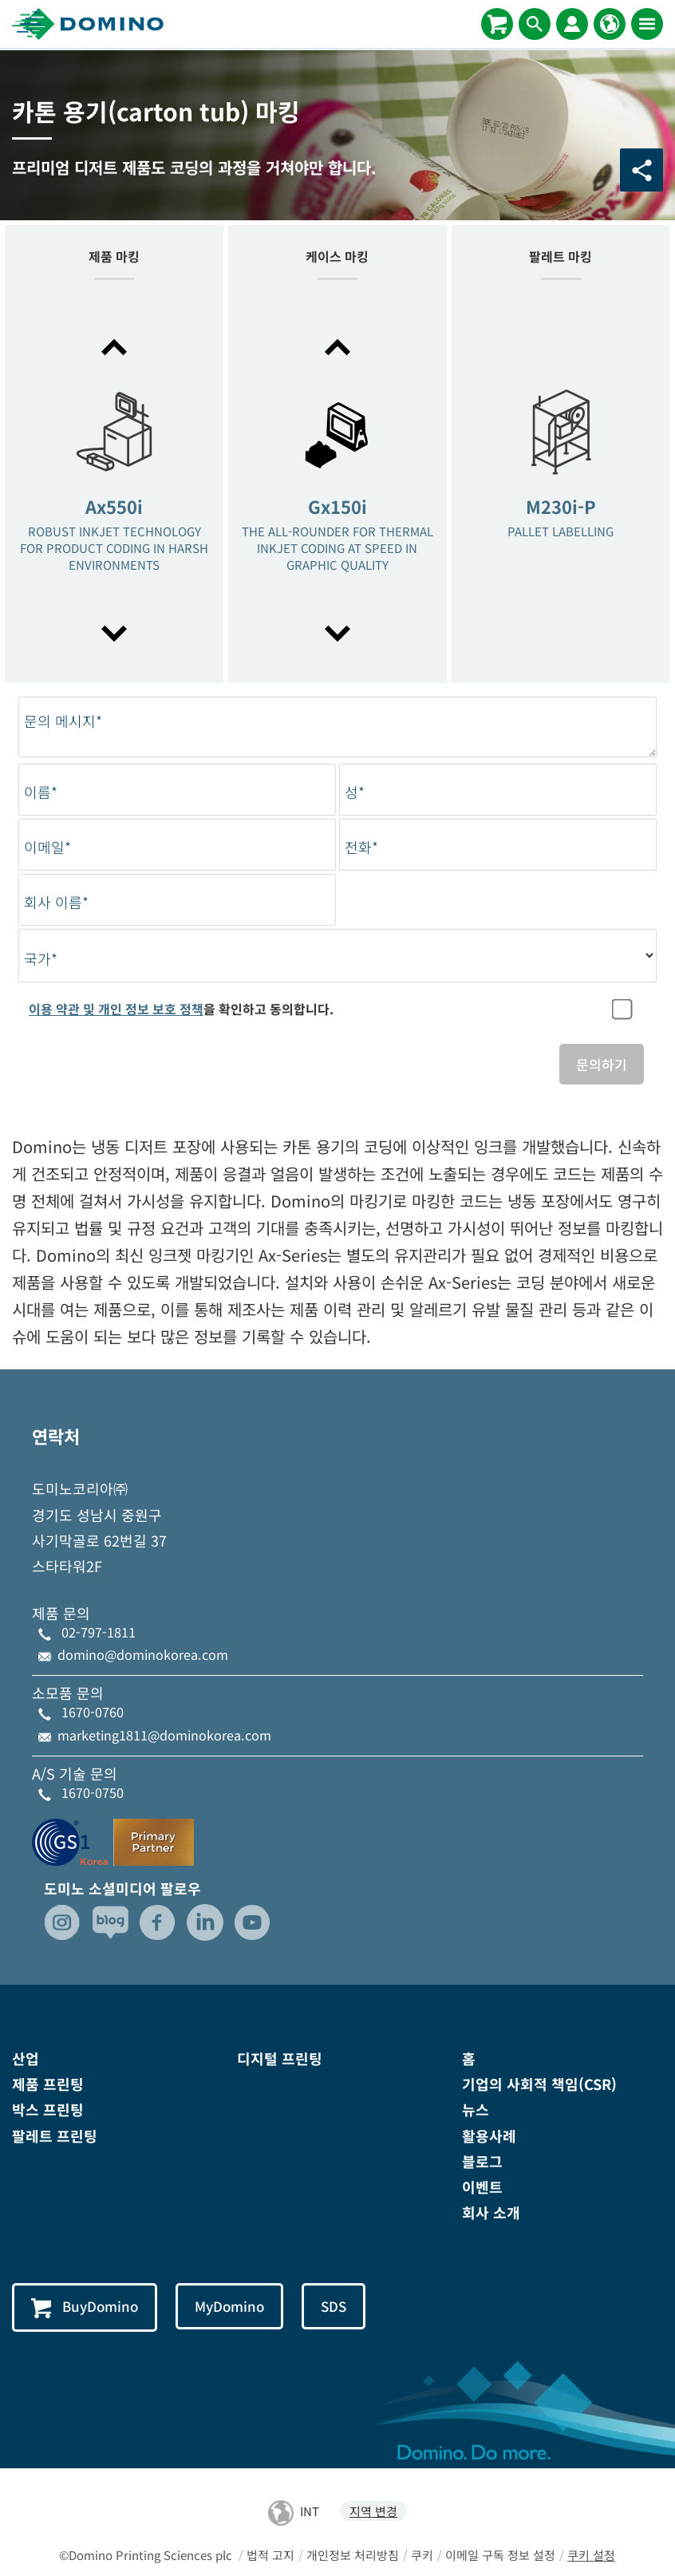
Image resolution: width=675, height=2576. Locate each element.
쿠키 (422, 2554)
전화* (361, 847)
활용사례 (489, 2135)
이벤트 (482, 2186)
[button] (114, 347)
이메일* (47, 847)
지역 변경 (373, 2511)
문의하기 (601, 1064)
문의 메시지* (63, 721)
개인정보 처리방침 (352, 2554)
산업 (25, 2058)
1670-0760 (92, 1712)
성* (355, 792)
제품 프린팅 (48, 2083)
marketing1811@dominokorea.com (164, 1734)
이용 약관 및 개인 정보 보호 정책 (116, 1008)
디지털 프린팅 (279, 2058)
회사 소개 (491, 2212)
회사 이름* (56, 902)
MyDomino (231, 2307)
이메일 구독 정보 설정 (500, 2554)
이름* (40, 792)
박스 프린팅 (48, 2110)
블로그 (482, 2161)
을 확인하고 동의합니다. (181, 1008)
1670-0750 (92, 1792)
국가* (40, 959)
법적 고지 (270, 2554)
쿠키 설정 (591, 2554)
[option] (114, 492)
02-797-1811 (98, 1632)
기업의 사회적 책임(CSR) (539, 2083)
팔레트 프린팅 (54, 2135)
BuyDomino (85, 2308)
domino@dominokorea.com (142, 1654)
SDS (336, 2307)
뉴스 (475, 2110)
